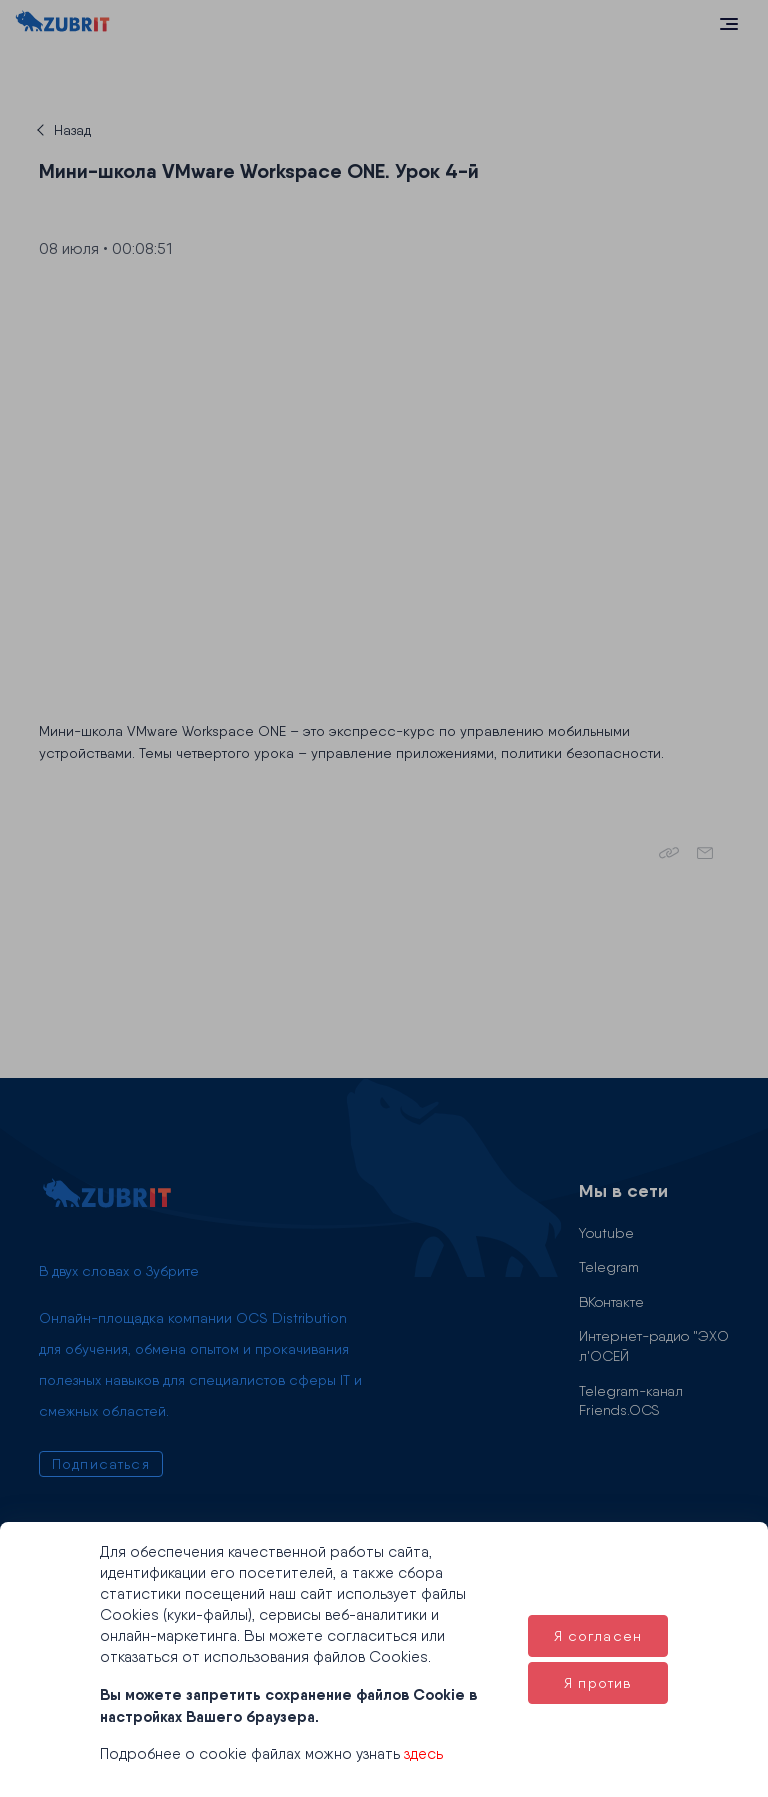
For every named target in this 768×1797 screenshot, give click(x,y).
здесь (423, 1754)
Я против (597, 1683)
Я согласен (598, 1636)
